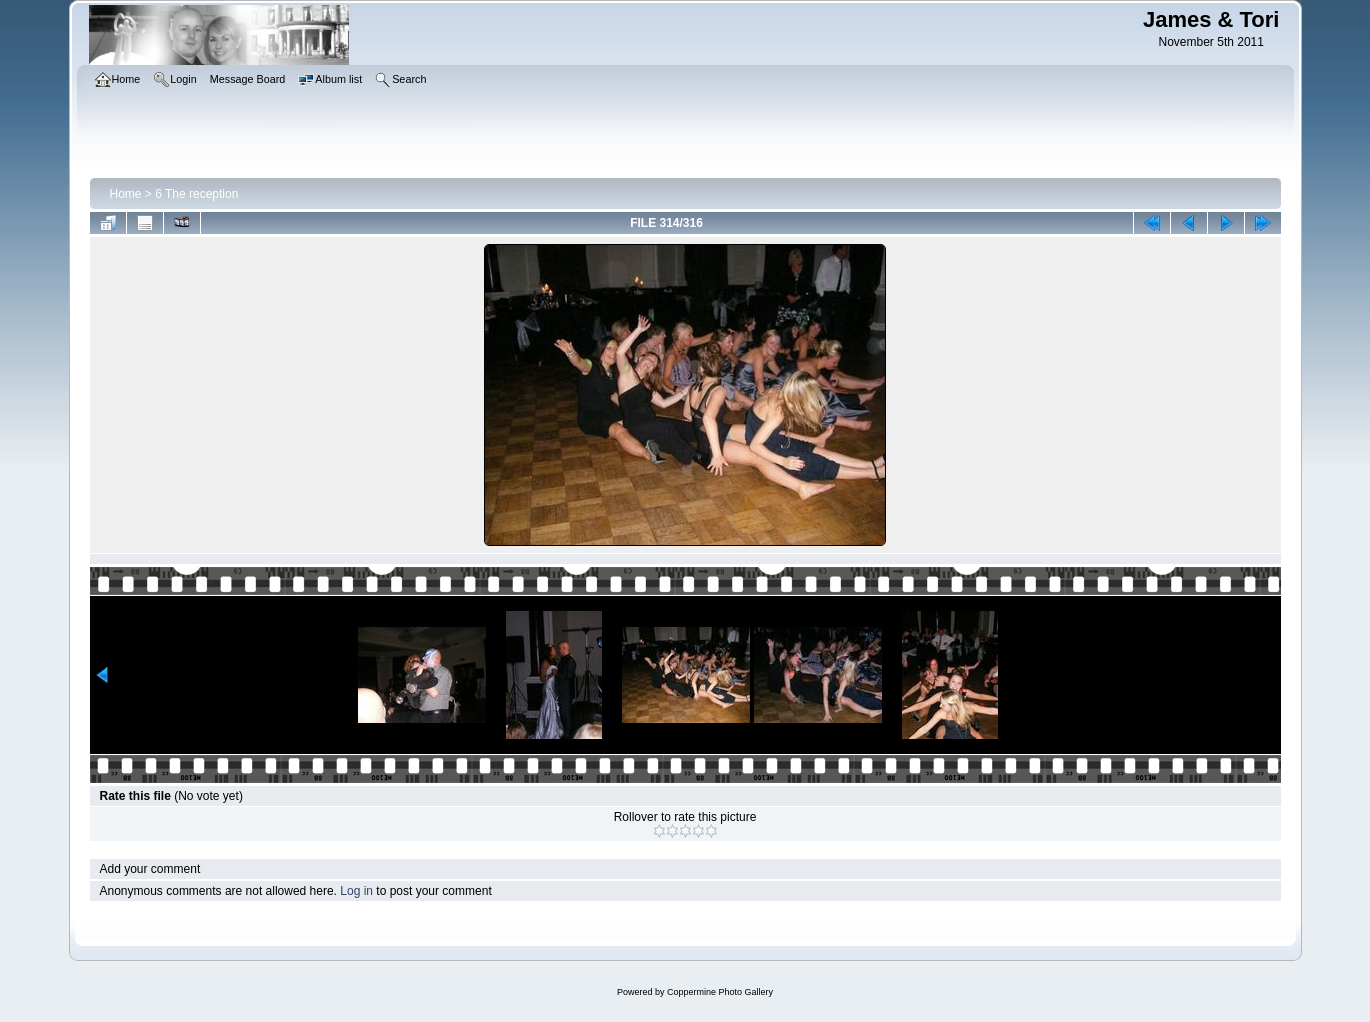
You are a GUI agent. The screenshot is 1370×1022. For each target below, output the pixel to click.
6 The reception (196, 194)
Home (126, 194)
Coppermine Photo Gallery (720, 992)
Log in (356, 891)
